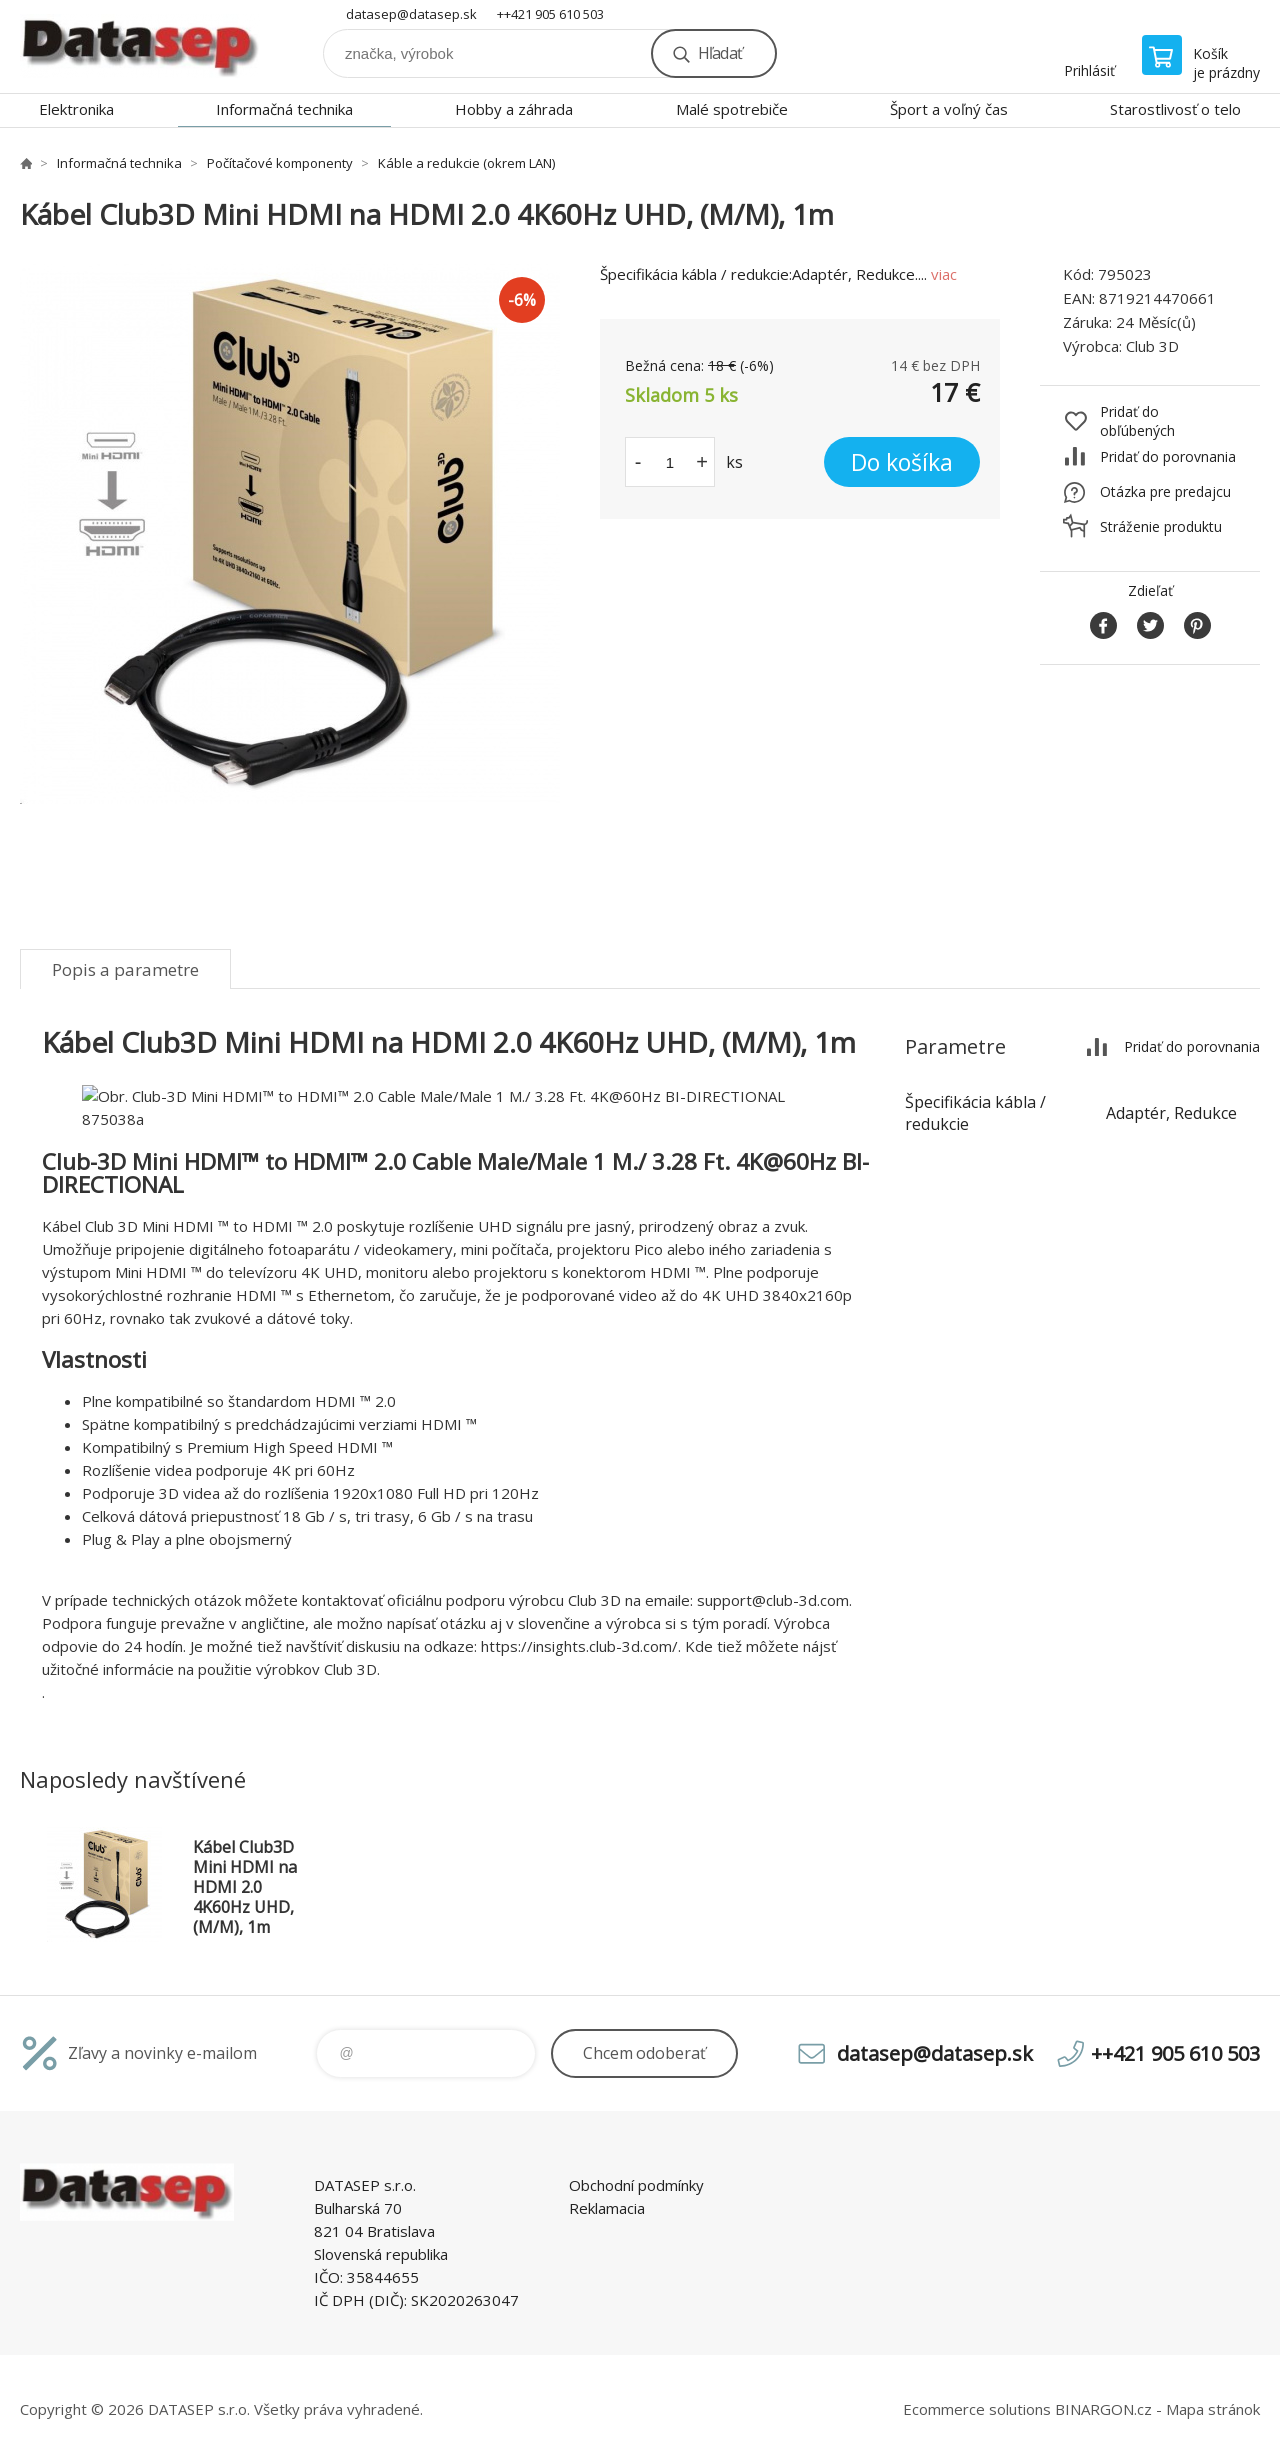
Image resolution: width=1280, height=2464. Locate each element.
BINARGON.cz (1103, 2409)
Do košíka (902, 462)
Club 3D (1152, 346)
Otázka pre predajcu (1165, 491)
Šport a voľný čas (949, 109)
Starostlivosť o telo (1175, 109)
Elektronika (76, 109)
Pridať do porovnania (1168, 456)
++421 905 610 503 (550, 14)
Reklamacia (607, 2208)
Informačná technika (284, 109)
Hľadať (720, 53)
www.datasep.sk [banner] (140, 46)
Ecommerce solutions (977, 2409)
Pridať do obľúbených (1137, 421)
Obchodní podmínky (636, 2185)
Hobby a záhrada (514, 109)
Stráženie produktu (1161, 526)
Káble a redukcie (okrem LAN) (466, 163)
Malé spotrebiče (732, 109)
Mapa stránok (1213, 2409)
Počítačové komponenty (280, 163)
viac (944, 274)
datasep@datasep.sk (411, 14)
